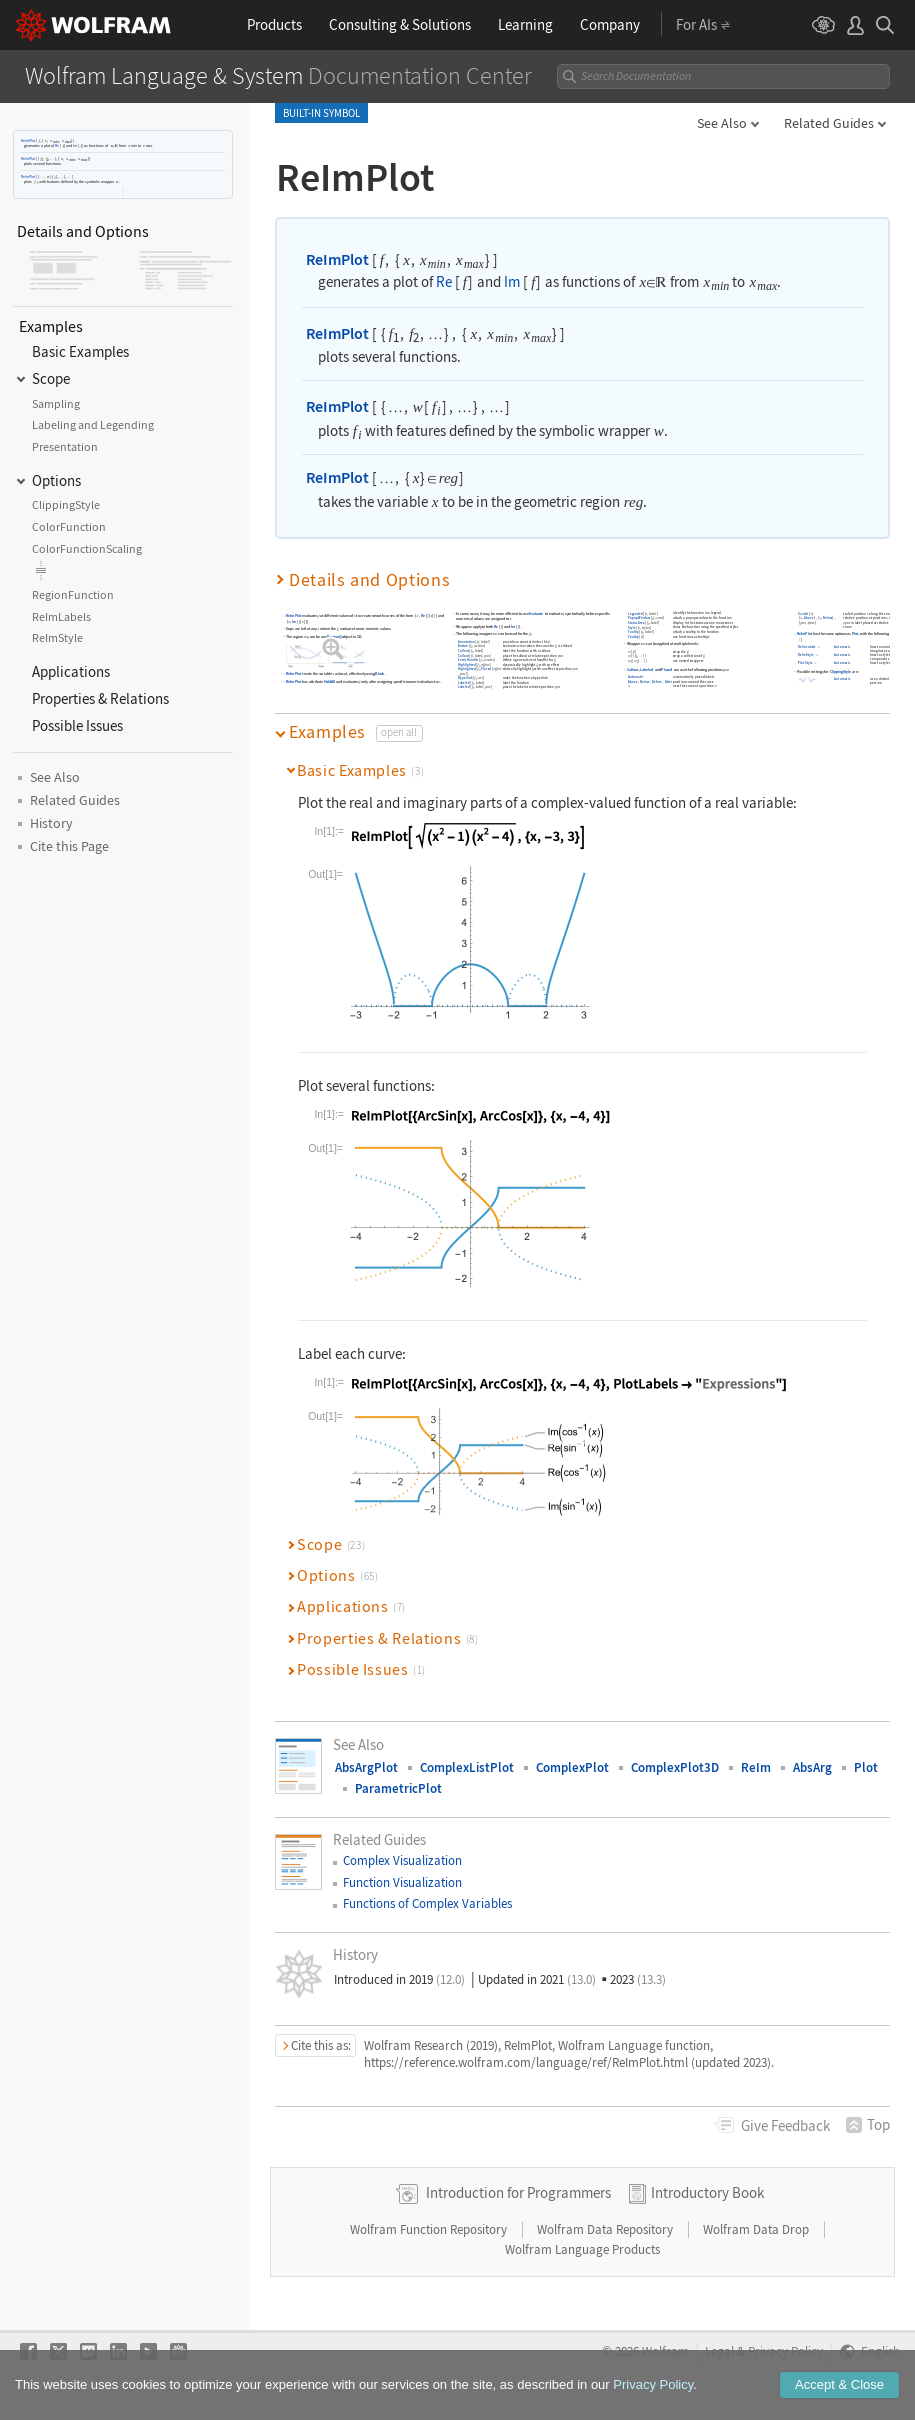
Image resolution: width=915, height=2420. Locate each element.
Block (380, 673)
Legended (635, 613)
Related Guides (829, 123)
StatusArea (636, 622)
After (668, 681)
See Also (722, 123)
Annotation (466, 641)
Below (645, 681)
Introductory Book (707, 2192)
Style (632, 627)
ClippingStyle (840, 671)
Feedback (785, 2125)
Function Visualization (402, 1882)
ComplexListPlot (467, 1767)
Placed (487, 669)
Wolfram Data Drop (757, 2229)
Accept (839, 2384)
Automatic (636, 676)
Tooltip (633, 631)
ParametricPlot (398, 1788)
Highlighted (467, 664)
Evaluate (537, 613)
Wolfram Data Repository (606, 2229)
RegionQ (335, 636)
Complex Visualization (402, 1860)
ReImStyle (807, 654)
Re (57, 145)
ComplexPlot (572, 1767)
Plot (855, 634)
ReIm (756, 1767)
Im (75, 145)
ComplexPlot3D (675, 1767)
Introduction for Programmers (518, 2192)
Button (463, 645)
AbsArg (812, 1767)
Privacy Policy (653, 2384)
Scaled (804, 613)
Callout (463, 650)
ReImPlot (28, 140)
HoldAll (330, 681)
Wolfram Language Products (582, 2249)
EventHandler (468, 659)
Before (658, 681)
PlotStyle (806, 662)
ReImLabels (808, 646)
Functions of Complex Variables (427, 1903)
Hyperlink (465, 677)
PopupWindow (639, 617)
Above (633, 681)
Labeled (464, 682)
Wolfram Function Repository (430, 2229)
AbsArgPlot (366, 1767)
